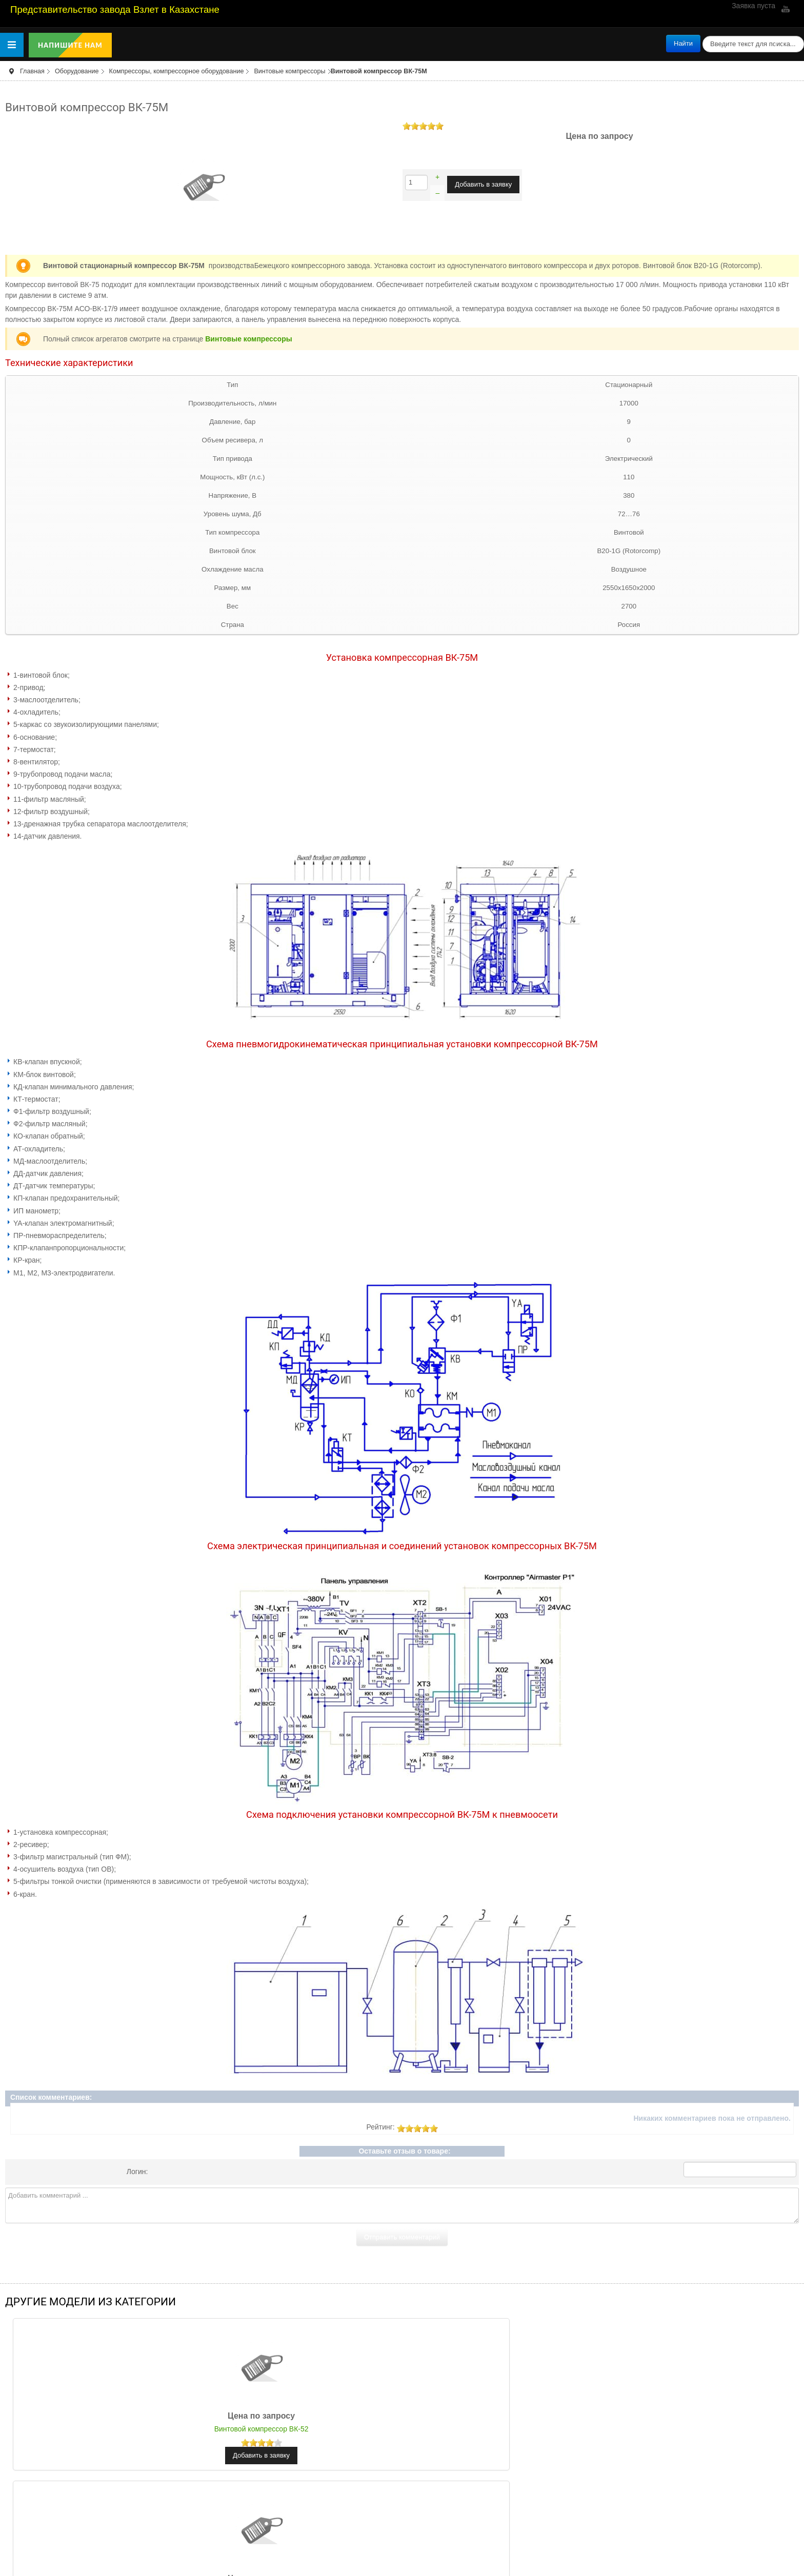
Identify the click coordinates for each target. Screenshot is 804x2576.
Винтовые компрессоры (289, 71)
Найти (683, 43)
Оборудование (77, 71)
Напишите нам (70, 45)
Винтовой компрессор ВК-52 (137, 2429)
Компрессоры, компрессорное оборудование (176, 71)
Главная (32, 71)
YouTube (784, 9)
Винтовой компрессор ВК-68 (402, 2429)
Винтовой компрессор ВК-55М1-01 (666, 2429)
